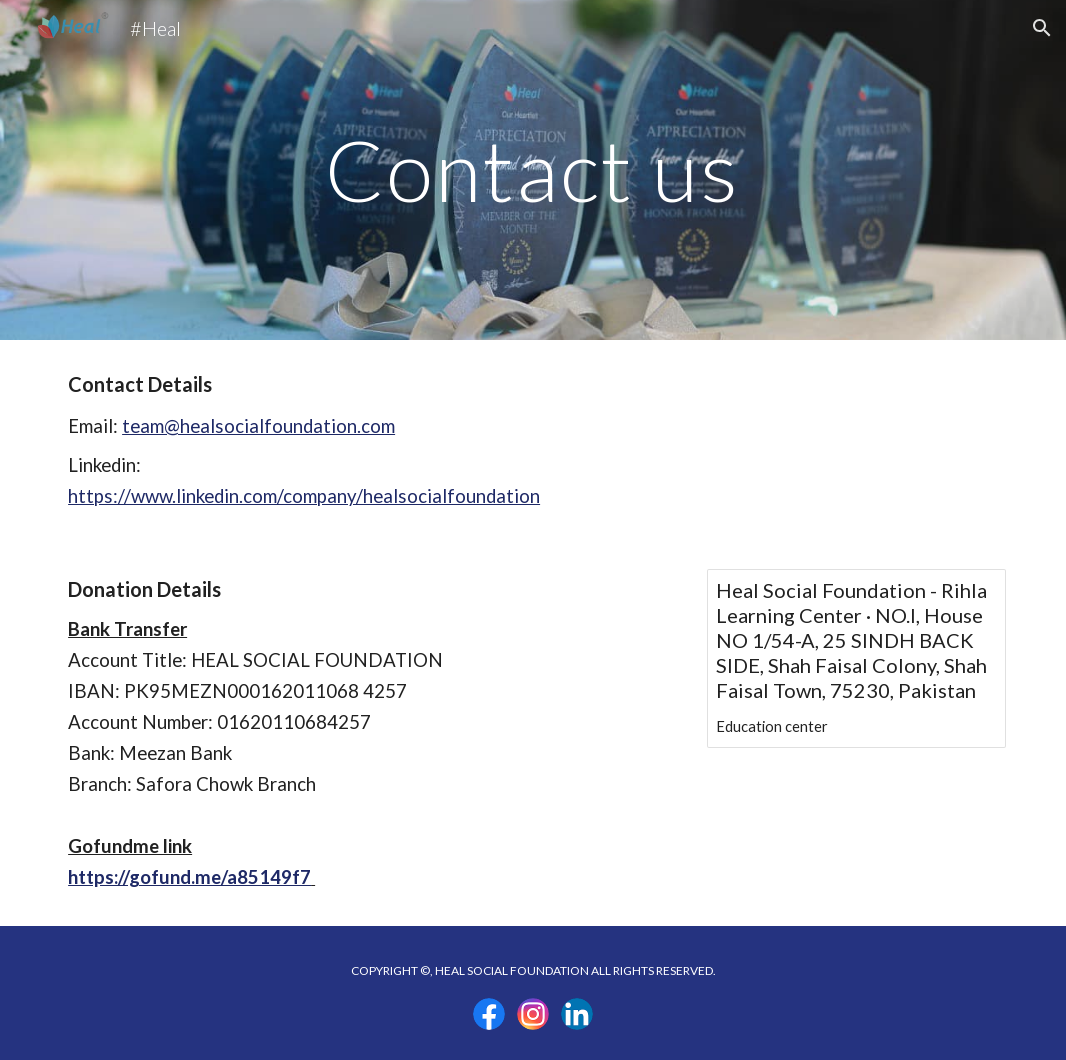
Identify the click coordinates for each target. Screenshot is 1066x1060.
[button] (1042, 28)
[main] (533, 169)
